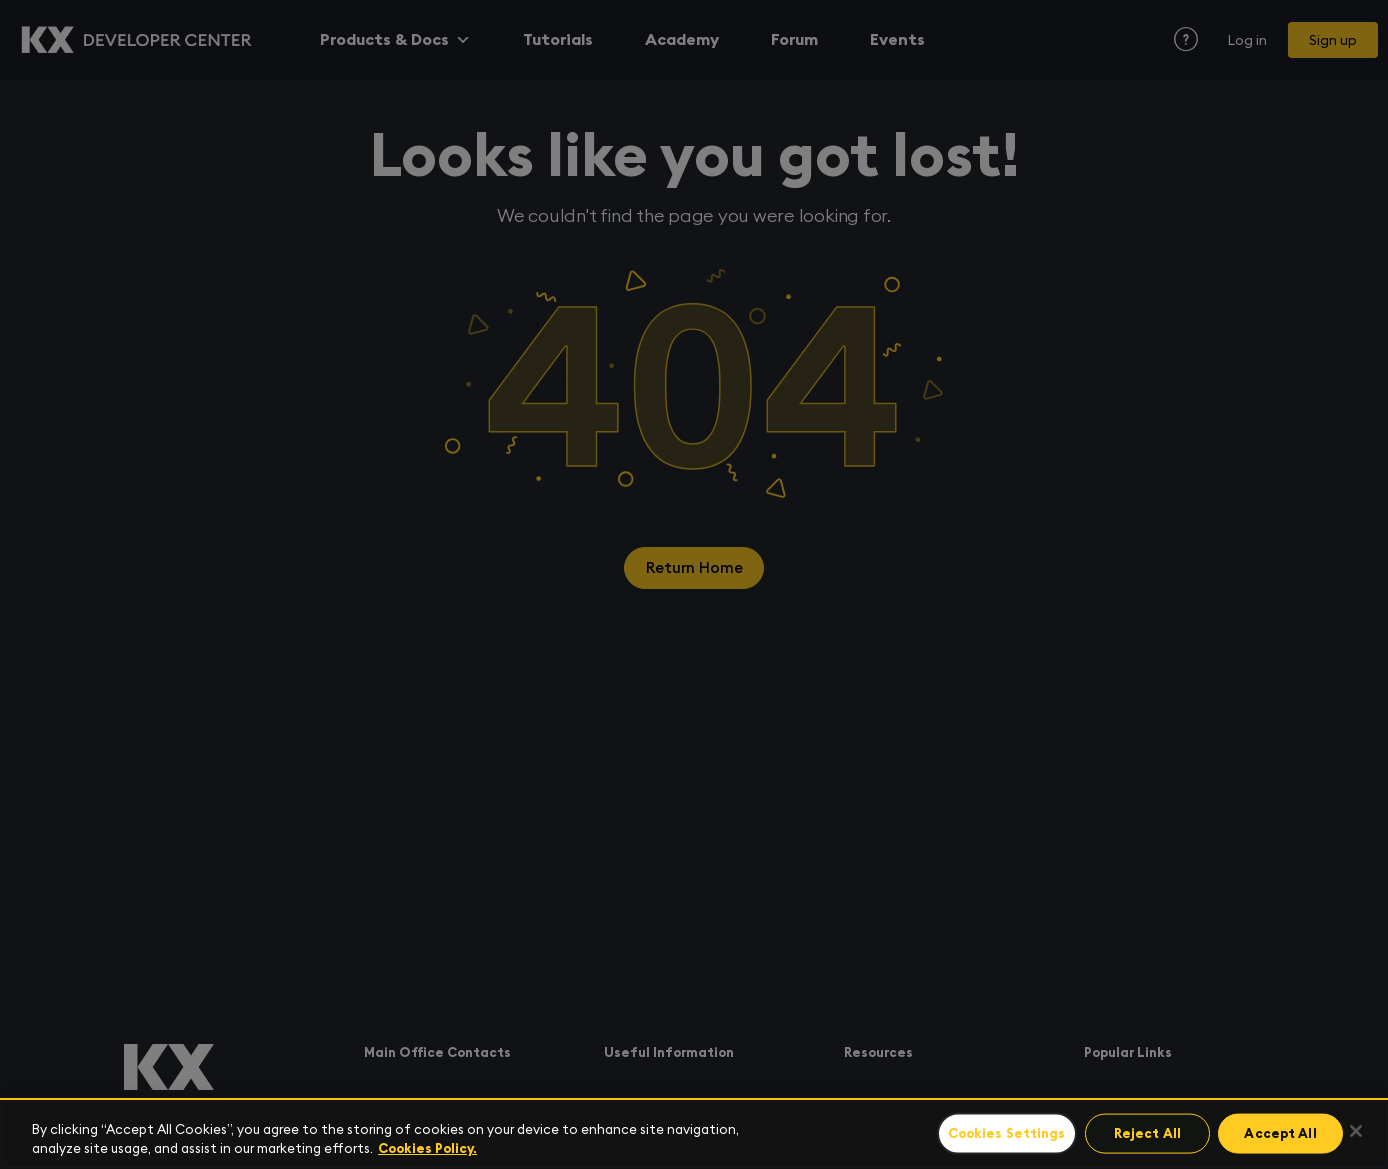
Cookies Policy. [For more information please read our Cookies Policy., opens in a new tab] (427, 1148)
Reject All (1153, 1134)
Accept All (1284, 1134)
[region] (694, 1133)
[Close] (1356, 1131)
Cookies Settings (1015, 1134)
